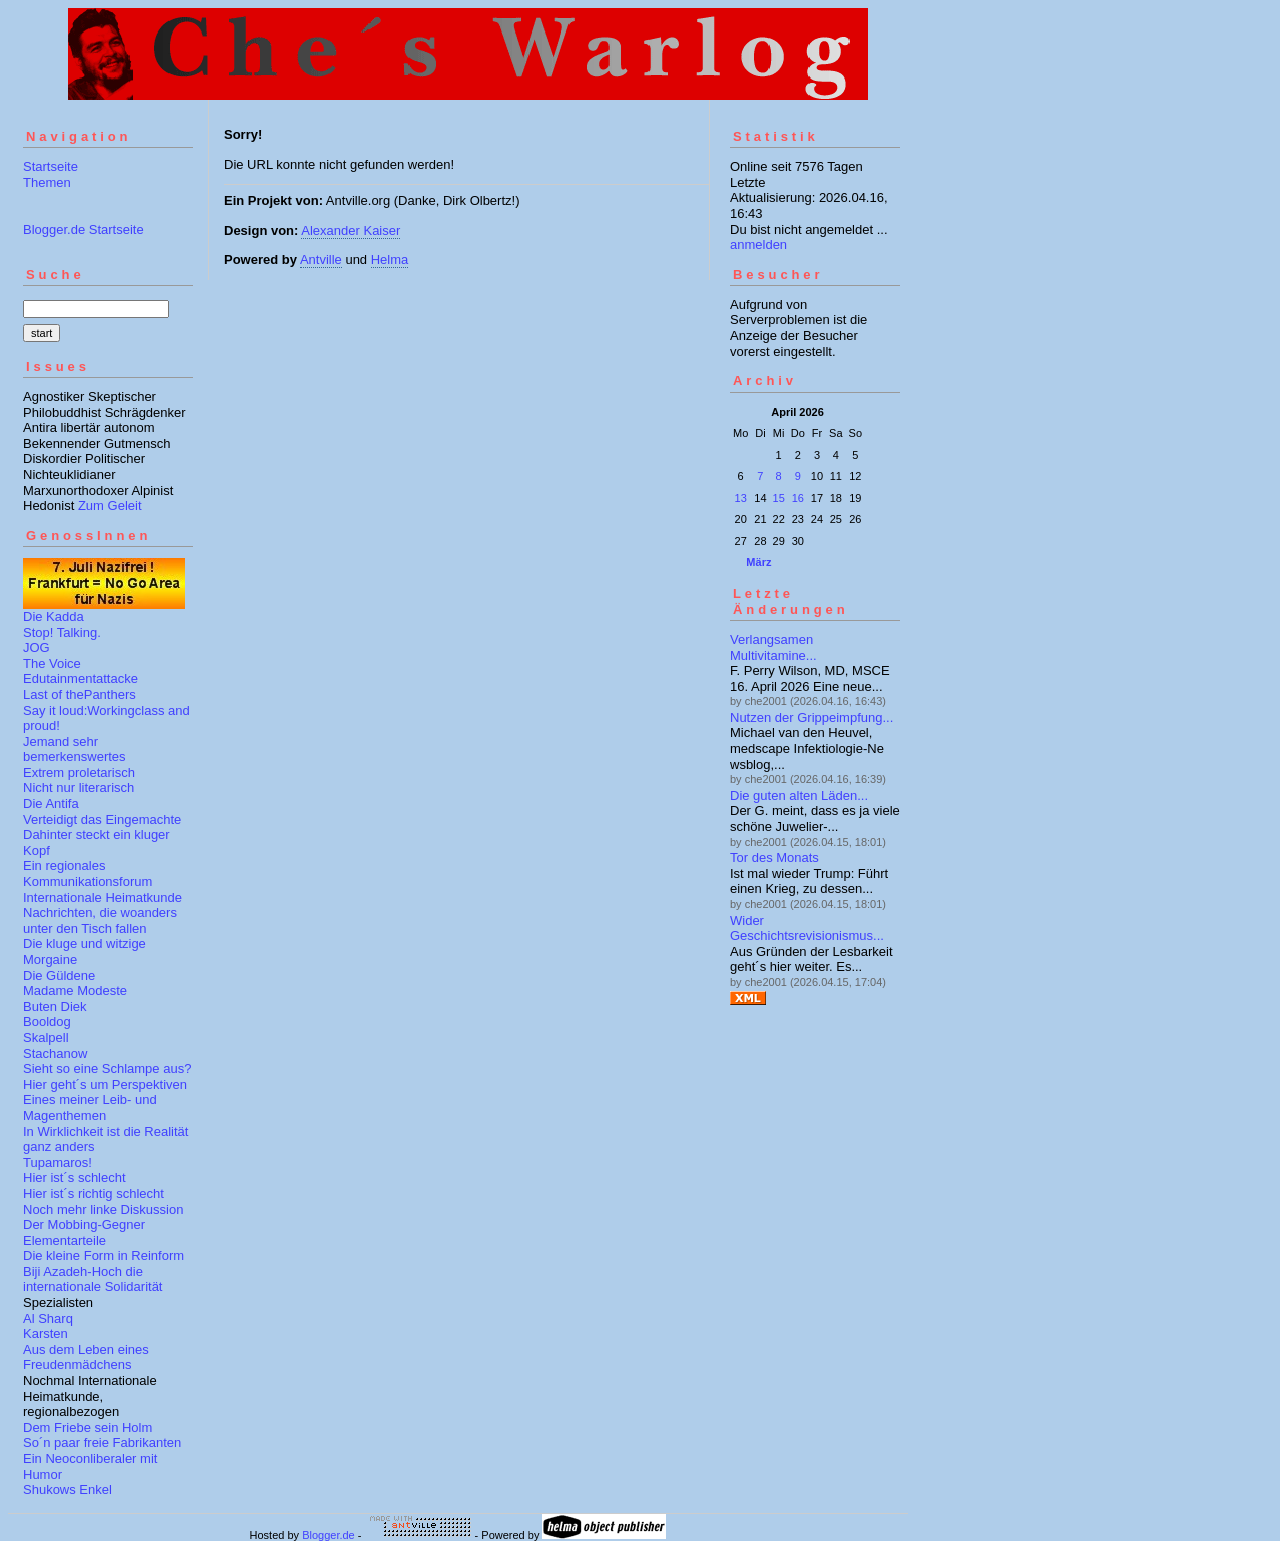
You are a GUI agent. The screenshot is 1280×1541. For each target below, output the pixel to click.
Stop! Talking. (62, 632)
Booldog (47, 1021)
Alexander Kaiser (350, 230)
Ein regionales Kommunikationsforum (87, 873)
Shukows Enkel (67, 1489)
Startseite (50, 166)
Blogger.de (328, 1535)
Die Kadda (53, 616)
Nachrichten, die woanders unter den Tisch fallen (100, 920)
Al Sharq (48, 1318)
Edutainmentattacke (80, 678)
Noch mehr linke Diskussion (103, 1209)
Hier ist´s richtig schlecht (93, 1193)
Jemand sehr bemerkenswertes (74, 749)
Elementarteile (64, 1240)
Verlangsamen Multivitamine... (773, 647)
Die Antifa (51, 803)
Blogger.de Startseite (83, 229)
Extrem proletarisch (79, 772)
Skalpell (46, 1037)
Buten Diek (55, 1006)
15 (779, 498)
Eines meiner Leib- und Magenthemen (90, 1107)
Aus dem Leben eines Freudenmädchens (86, 1357)
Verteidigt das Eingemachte (102, 819)
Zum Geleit (110, 505)
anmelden (758, 244)
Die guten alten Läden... (799, 795)
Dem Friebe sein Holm (87, 1427)
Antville (321, 259)
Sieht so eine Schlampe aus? (107, 1068)
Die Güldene (59, 975)
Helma (390, 259)
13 (741, 498)
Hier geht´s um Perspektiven (105, 1084)
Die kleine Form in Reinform (103, 1255)
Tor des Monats (774, 857)
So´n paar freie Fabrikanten (102, 1442)
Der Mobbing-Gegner (84, 1224)
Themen (47, 182)
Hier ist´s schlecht (74, 1177)
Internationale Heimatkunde (102, 897)
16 (798, 498)
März (758, 562)
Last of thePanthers (79, 694)
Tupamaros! (57, 1162)
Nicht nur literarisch (78, 787)
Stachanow (55, 1053)
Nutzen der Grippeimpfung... (811, 717)
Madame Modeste (75, 990)
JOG (36, 647)
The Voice (52, 663)
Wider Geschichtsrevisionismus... (807, 928)
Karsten (45, 1333)
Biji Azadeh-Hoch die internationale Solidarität (92, 1279)
